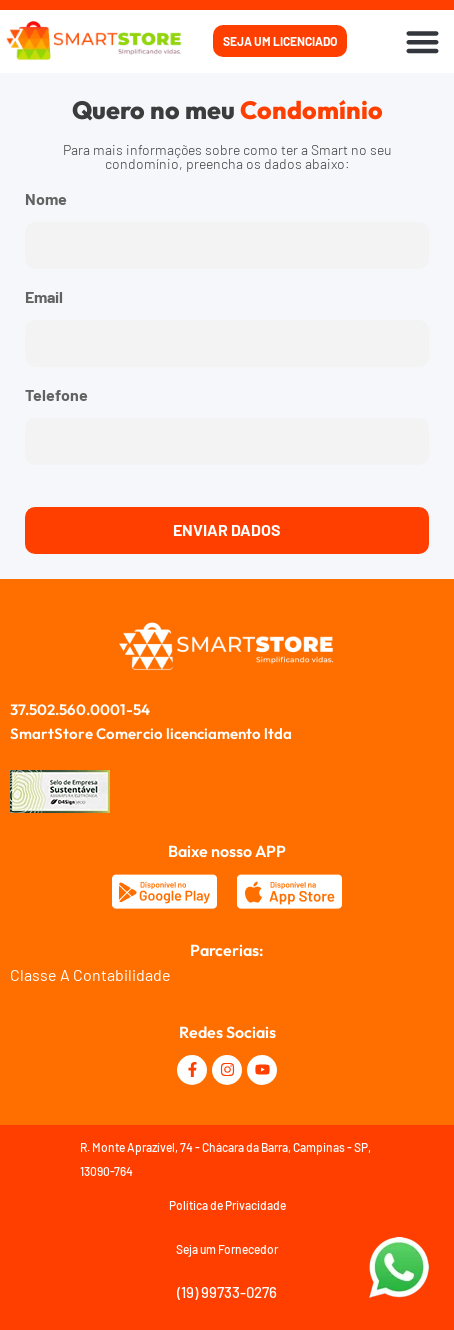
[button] (423, 41)
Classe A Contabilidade (90, 974)
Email (44, 297)
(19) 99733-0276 (227, 1292)
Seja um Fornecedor (227, 1249)
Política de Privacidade (227, 1205)
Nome (46, 199)
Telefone (56, 395)
